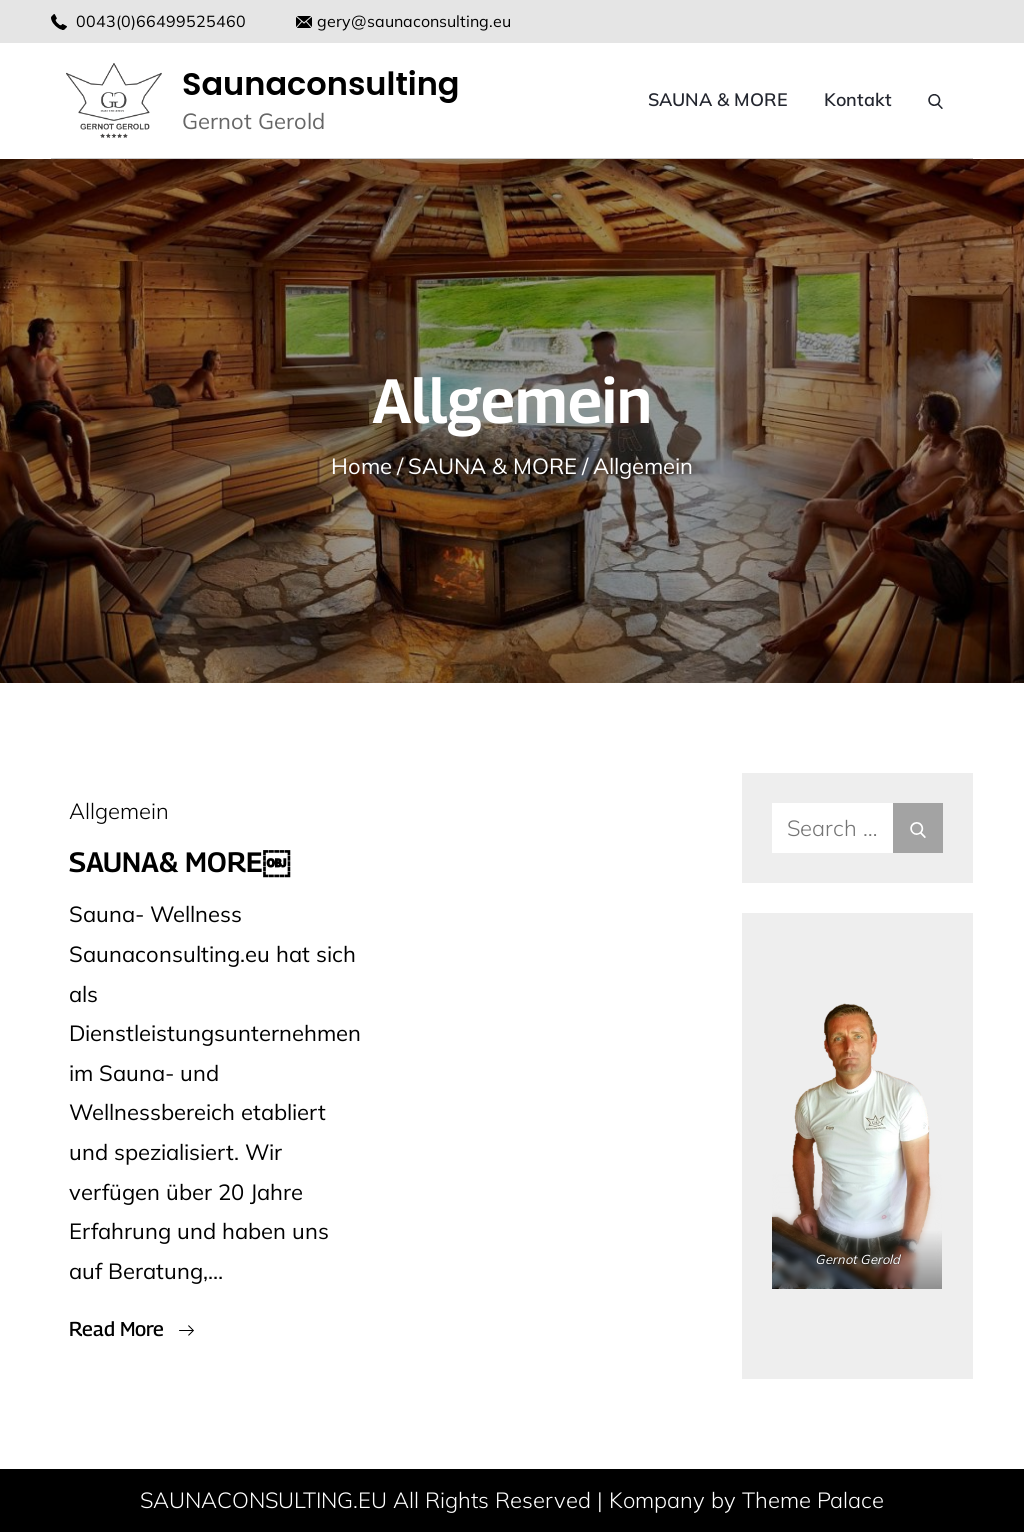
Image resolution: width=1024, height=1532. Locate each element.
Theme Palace (813, 1500)
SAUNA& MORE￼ (179, 861)
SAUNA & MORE (718, 99)
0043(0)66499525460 (161, 21)
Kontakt (858, 99)
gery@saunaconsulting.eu (403, 21)
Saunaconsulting (321, 83)
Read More (131, 1329)
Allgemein (119, 811)
